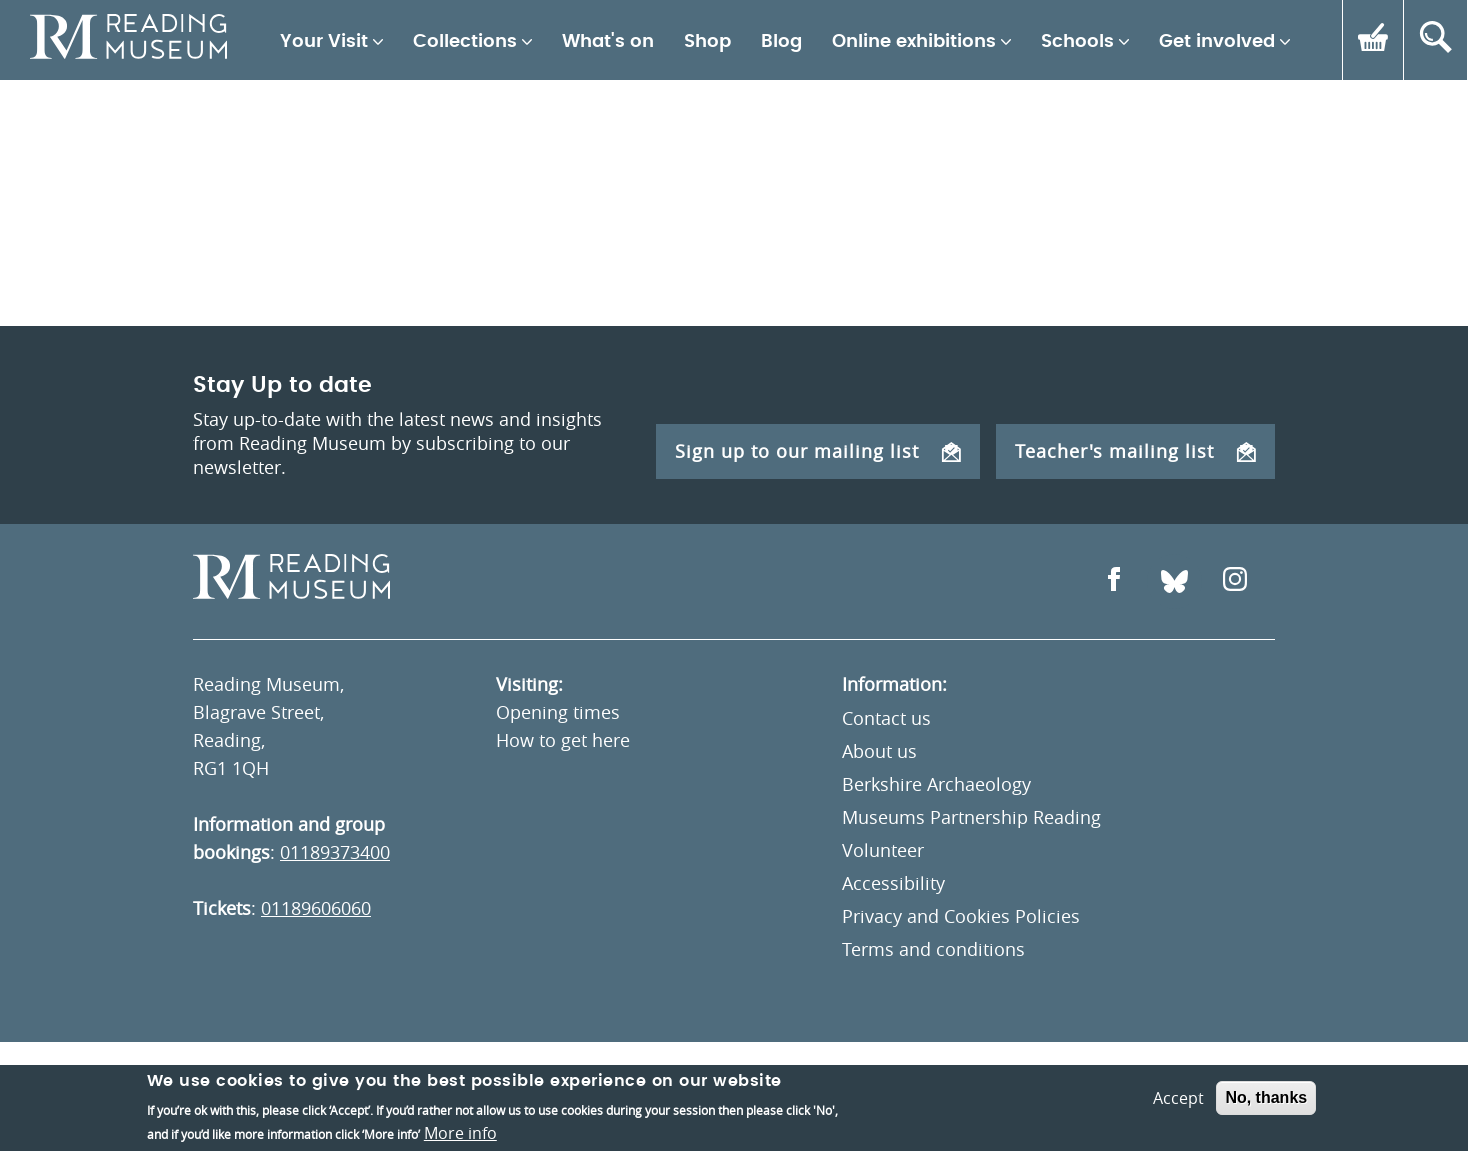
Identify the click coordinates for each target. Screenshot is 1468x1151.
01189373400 (335, 852)
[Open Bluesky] (1174, 581)
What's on (608, 42)
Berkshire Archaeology (936, 784)
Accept (1178, 1098)
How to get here (563, 740)
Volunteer (883, 850)
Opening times (558, 712)
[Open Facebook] (1114, 581)
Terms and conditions (933, 949)
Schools (1077, 42)
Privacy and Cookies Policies (961, 916)
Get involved (1217, 42)
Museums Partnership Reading (971, 817)
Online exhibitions (914, 42)
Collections (465, 42)
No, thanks (1266, 1097)
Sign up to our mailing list (818, 451)
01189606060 (316, 908)
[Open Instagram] (1235, 581)
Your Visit (324, 42)
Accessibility (893, 883)
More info (460, 1133)
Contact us (886, 718)
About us (879, 751)
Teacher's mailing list (1135, 451)
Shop (707, 42)
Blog (781, 42)
